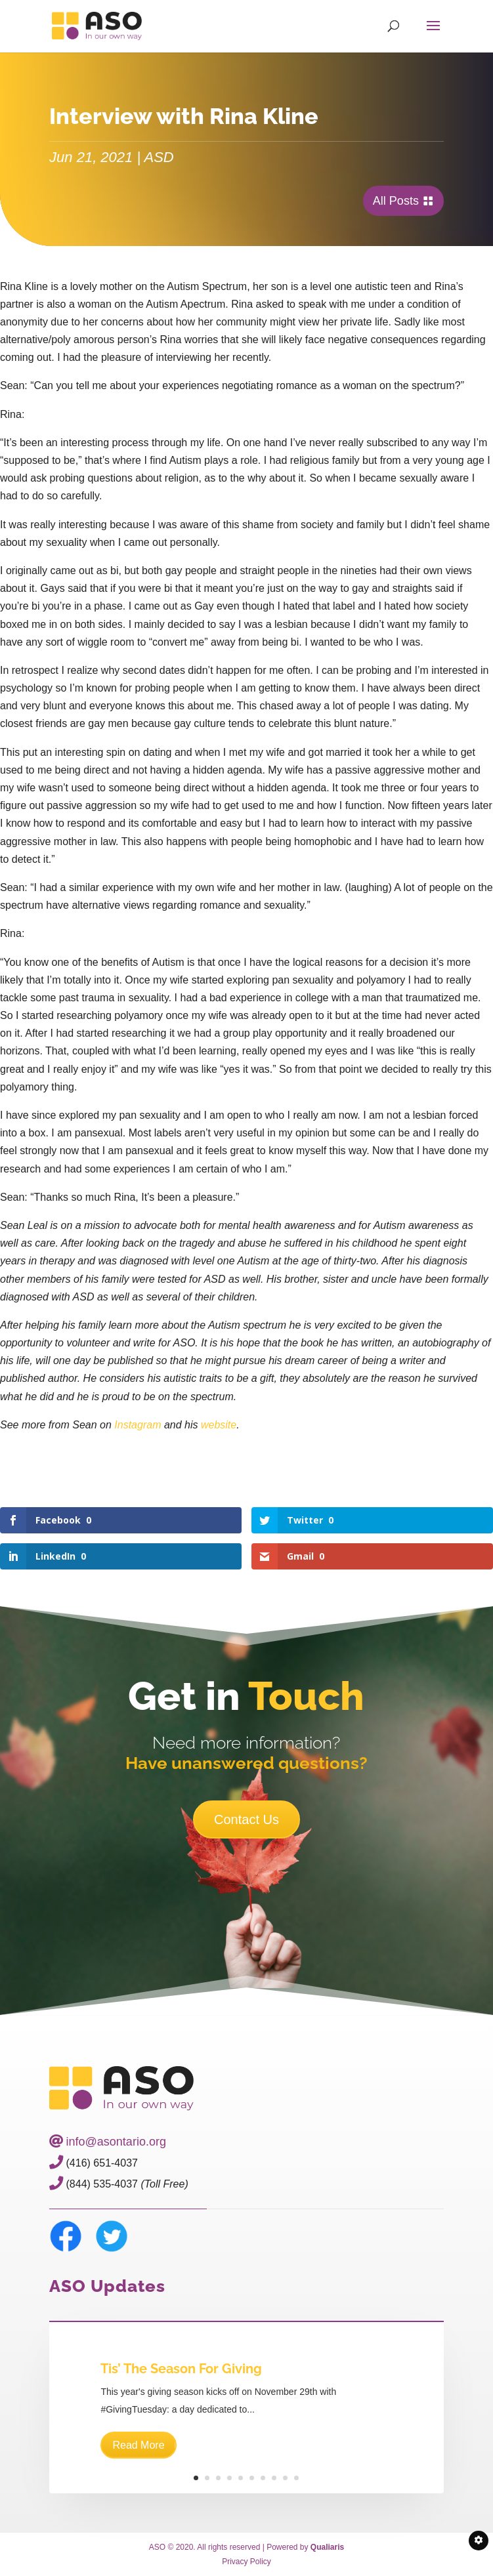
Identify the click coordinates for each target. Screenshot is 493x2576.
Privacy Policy (246, 2561)
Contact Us (246, 1819)
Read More (138, 2458)
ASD (158, 157)
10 (296, 2478)
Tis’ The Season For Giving (181, 2382)
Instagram (137, 1424)
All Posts (396, 200)
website (218, 1424)
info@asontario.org (116, 2141)
